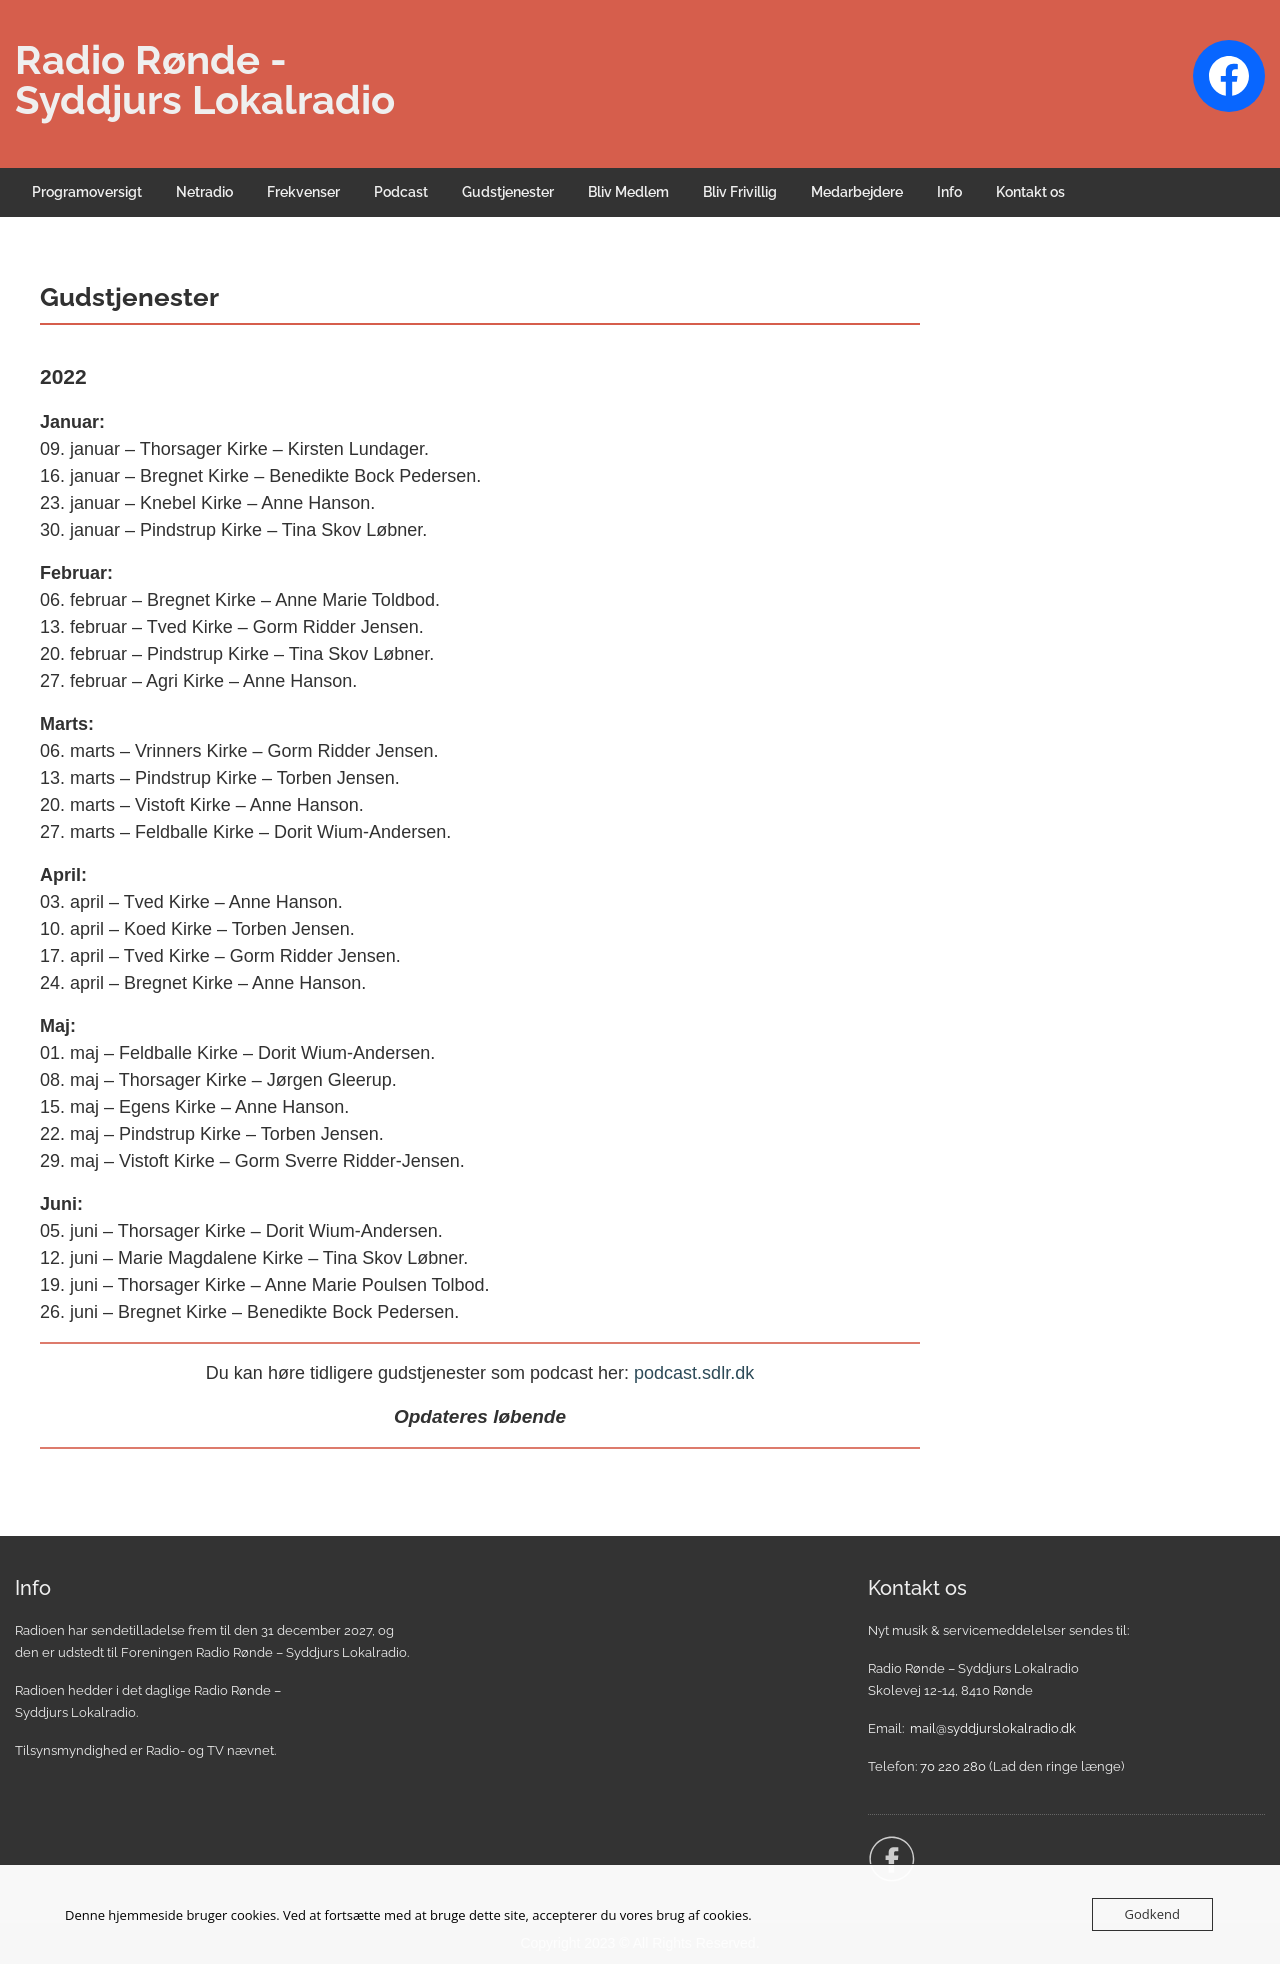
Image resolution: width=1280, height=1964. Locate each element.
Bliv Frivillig (740, 192)
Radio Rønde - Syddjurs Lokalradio (205, 79)
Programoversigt (87, 192)
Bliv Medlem (628, 192)
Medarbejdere (857, 192)
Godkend (1152, 1914)
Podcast (401, 192)
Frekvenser (303, 192)
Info (949, 192)
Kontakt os (1030, 192)
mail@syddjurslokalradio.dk (993, 1728)
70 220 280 (953, 1766)
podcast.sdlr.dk (694, 1373)
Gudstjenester (508, 192)
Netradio (204, 192)
